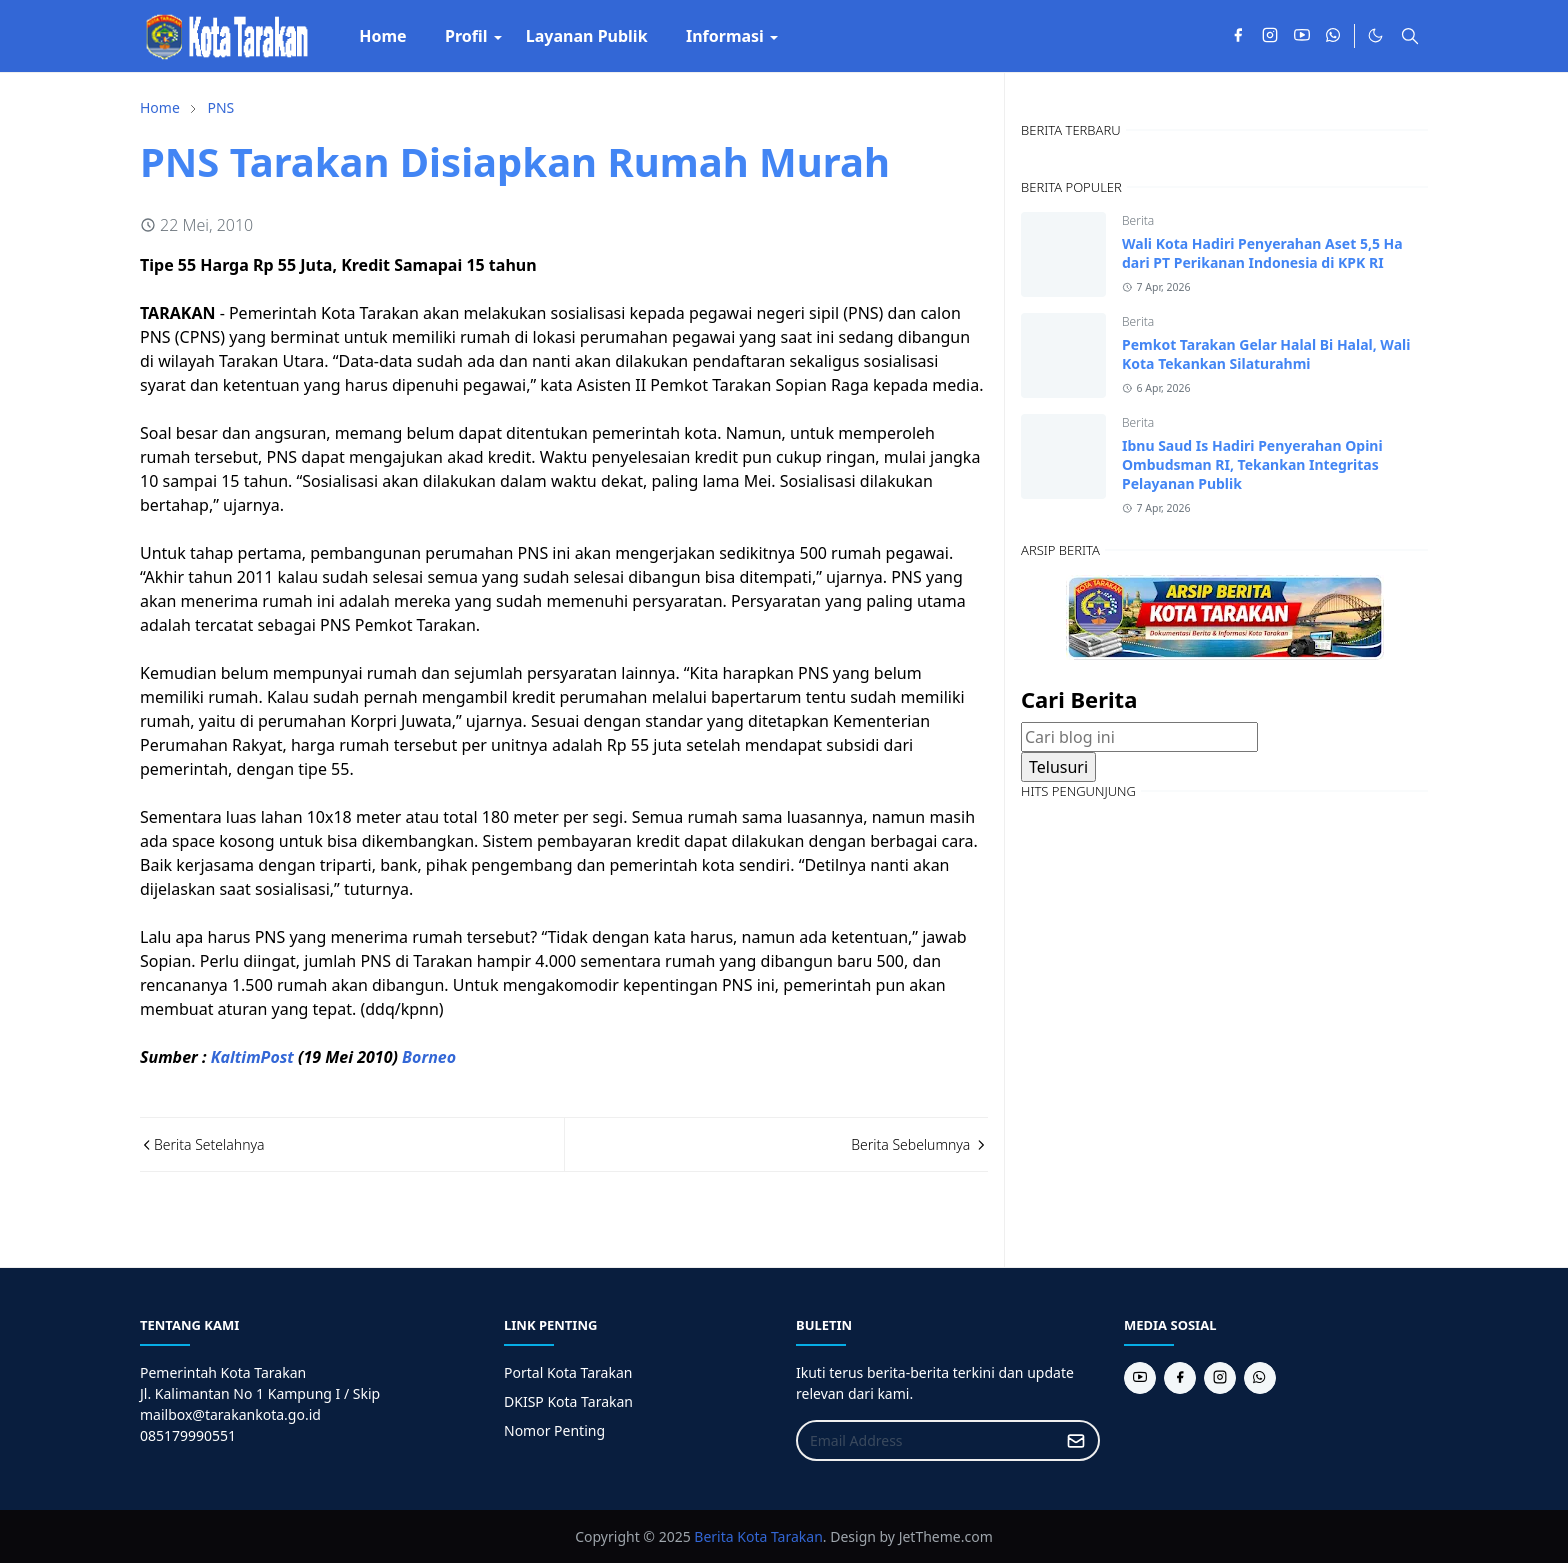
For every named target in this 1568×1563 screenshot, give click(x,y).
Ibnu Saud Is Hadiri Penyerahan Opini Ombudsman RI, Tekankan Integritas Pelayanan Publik (1252, 464)
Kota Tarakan (780, 1536)
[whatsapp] (1334, 36)
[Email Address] (926, 1440)
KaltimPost (252, 1057)
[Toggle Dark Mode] (1375, 35)
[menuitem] (383, 36)
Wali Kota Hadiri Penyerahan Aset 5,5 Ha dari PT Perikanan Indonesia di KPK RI (1262, 253)
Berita (1138, 220)
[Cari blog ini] (1139, 737)
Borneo (429, 1057)
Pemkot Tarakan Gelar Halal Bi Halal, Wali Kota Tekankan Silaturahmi (1266, 354)
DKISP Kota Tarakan (568, 1401)
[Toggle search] (1410, 36)
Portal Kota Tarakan (568, 1372)
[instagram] (1270, 36)
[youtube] (1302, 36)
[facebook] (1238, 36)
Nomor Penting (554, 1430)
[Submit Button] (1076, 1440)
